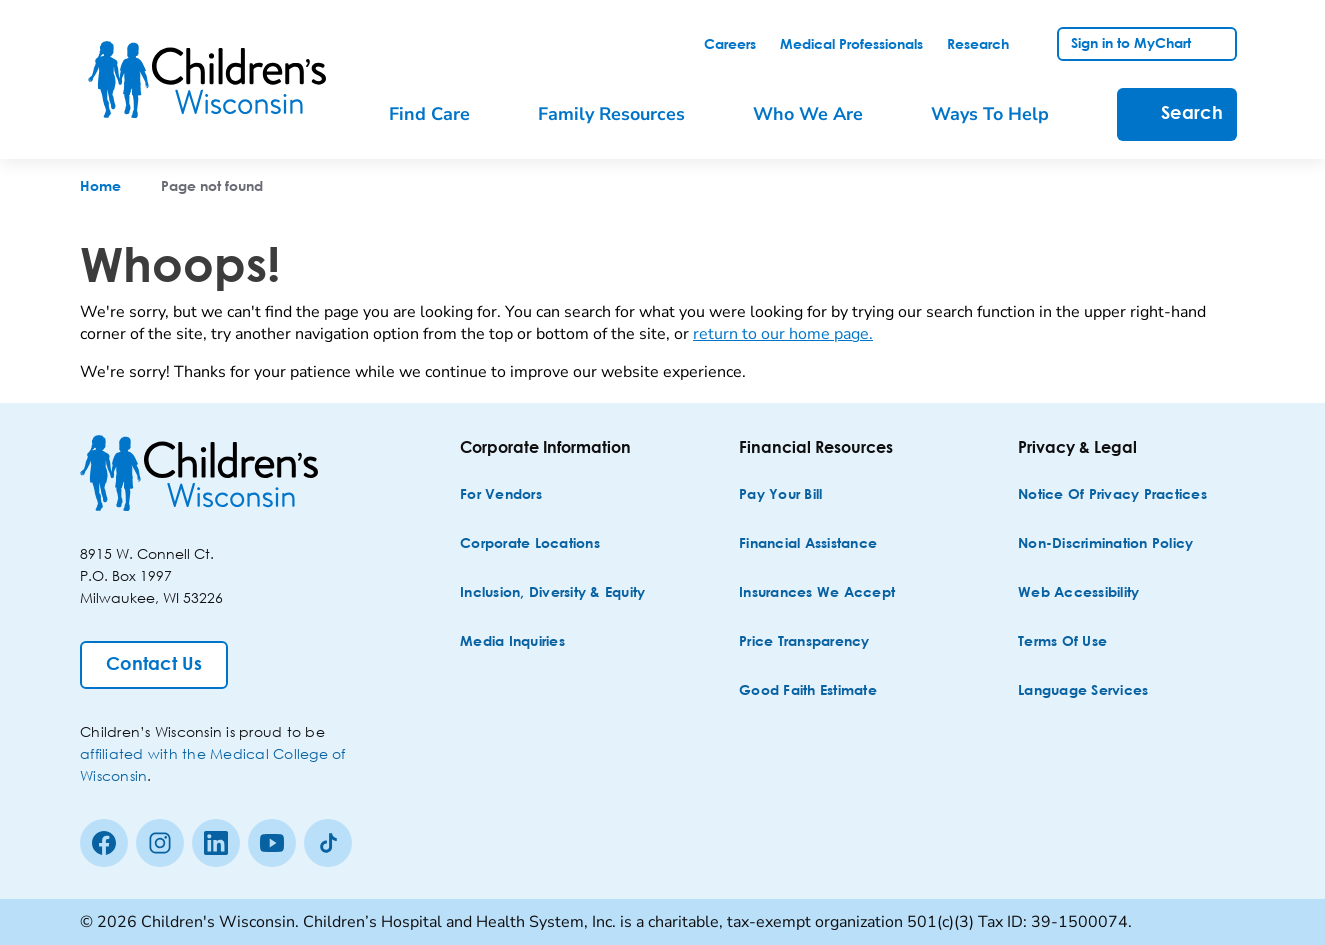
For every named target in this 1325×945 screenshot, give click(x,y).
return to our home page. (783, 334)
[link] (730, 45)
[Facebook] (104, 843)
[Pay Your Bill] (780, 495)
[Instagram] (160, 843)
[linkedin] (216, 843)
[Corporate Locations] (530, 544)
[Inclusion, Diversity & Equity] (552, 593)
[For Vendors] (501, 495)
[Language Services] (1083, 691)
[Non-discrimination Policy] (1105, 544)
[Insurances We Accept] (817, 593)
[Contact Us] (154, 665)
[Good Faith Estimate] (808, 691)
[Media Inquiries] (512, 642)
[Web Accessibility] (1078, 593)
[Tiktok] (328, 843)
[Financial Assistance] (808, 544)
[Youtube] (272, 843)
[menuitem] (443, 114)
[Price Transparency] (804, 642)
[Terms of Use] (1062, 642)
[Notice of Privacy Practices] (1112, 495)
